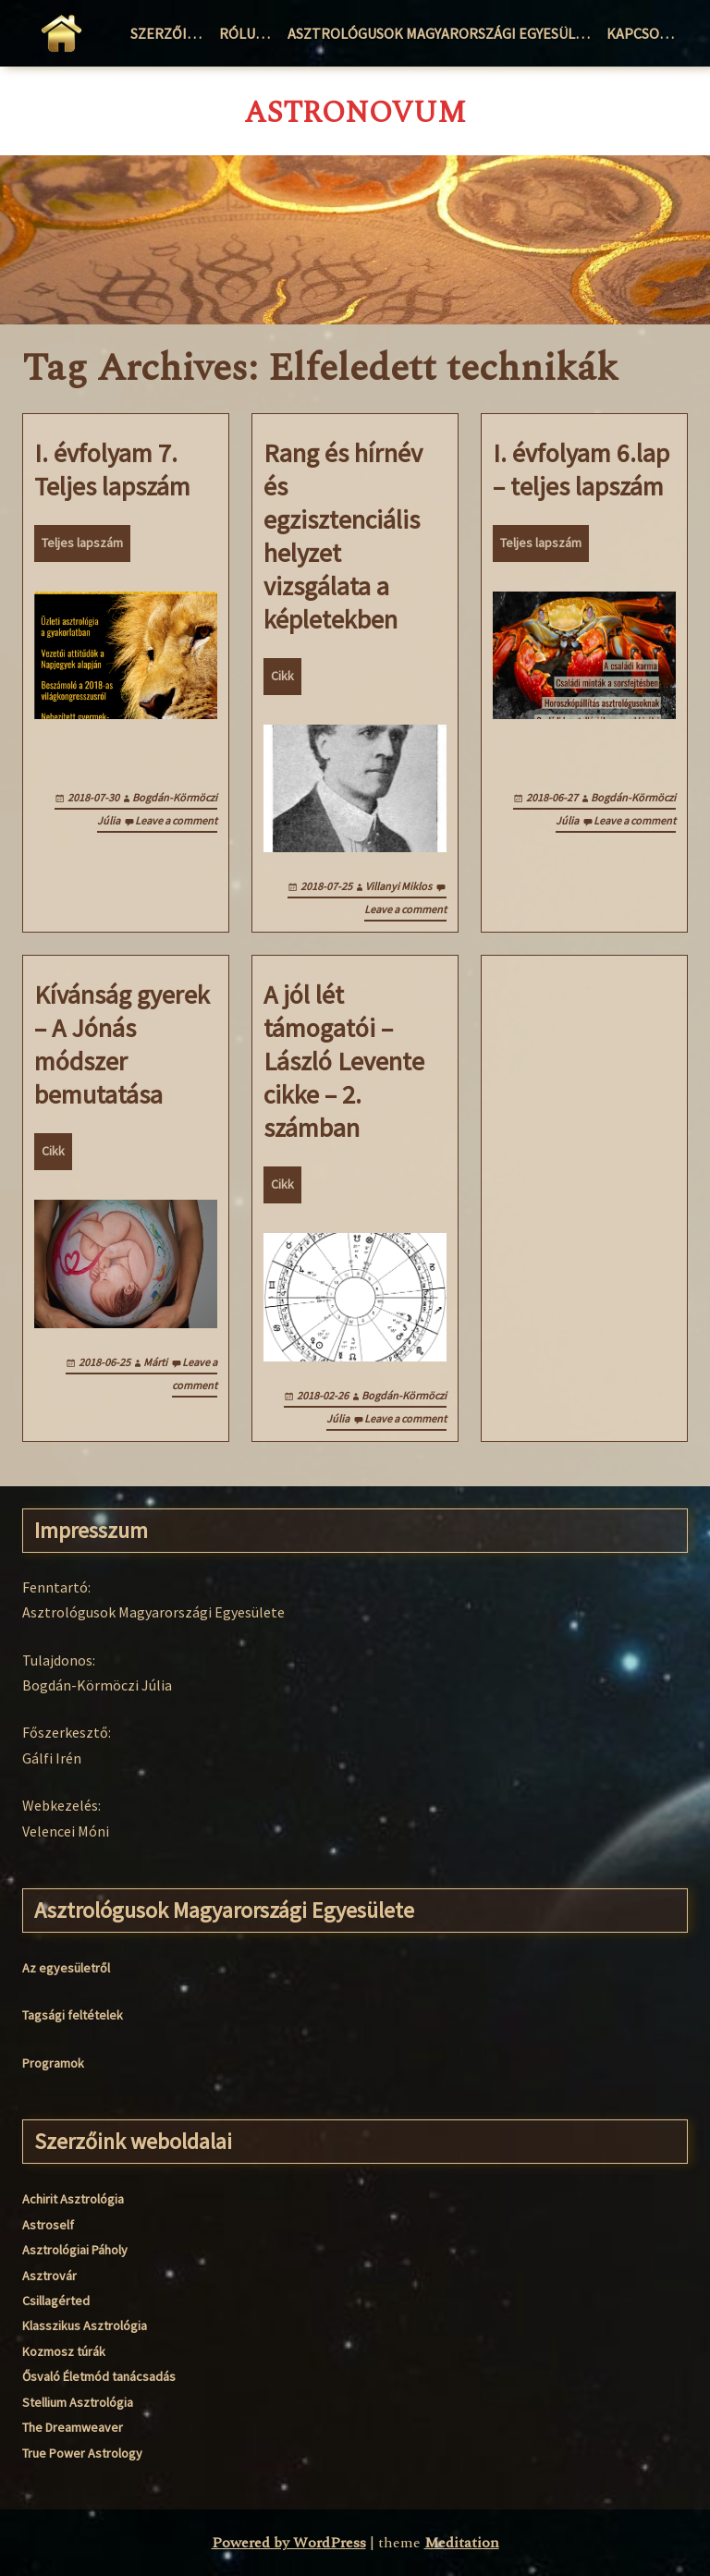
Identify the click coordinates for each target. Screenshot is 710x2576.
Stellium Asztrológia (77, 2402)
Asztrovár (49, 2275)
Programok (53, 2063)
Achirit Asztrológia (73, 2199)
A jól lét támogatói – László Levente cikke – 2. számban (343, 1061)
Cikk (282, 675)
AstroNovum (355, 113)
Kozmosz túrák (63, 2351)
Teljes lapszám (82, 542)
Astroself (48, 2224)
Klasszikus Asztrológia (84, 2325)
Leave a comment (176, 820)
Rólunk (247, 33)
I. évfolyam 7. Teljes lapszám (112, 469)
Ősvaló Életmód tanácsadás (99, 2376)
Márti (155, 1362)
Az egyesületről (66, 1967)
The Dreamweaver (72, 2427)
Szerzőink (168, 33)
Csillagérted (56, 2300)
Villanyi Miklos (398, 886)
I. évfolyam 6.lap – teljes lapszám (581, 469)
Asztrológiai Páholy (75, 2249)
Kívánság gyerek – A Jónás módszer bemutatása (122, 1044)
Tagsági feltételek (72, 2015)
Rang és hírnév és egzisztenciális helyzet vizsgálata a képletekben (342, 536)
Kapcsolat (644, 33)
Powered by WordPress (289, 2543)
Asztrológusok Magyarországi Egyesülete (443, 33)
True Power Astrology (82, 2453)
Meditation (461, 2543)
